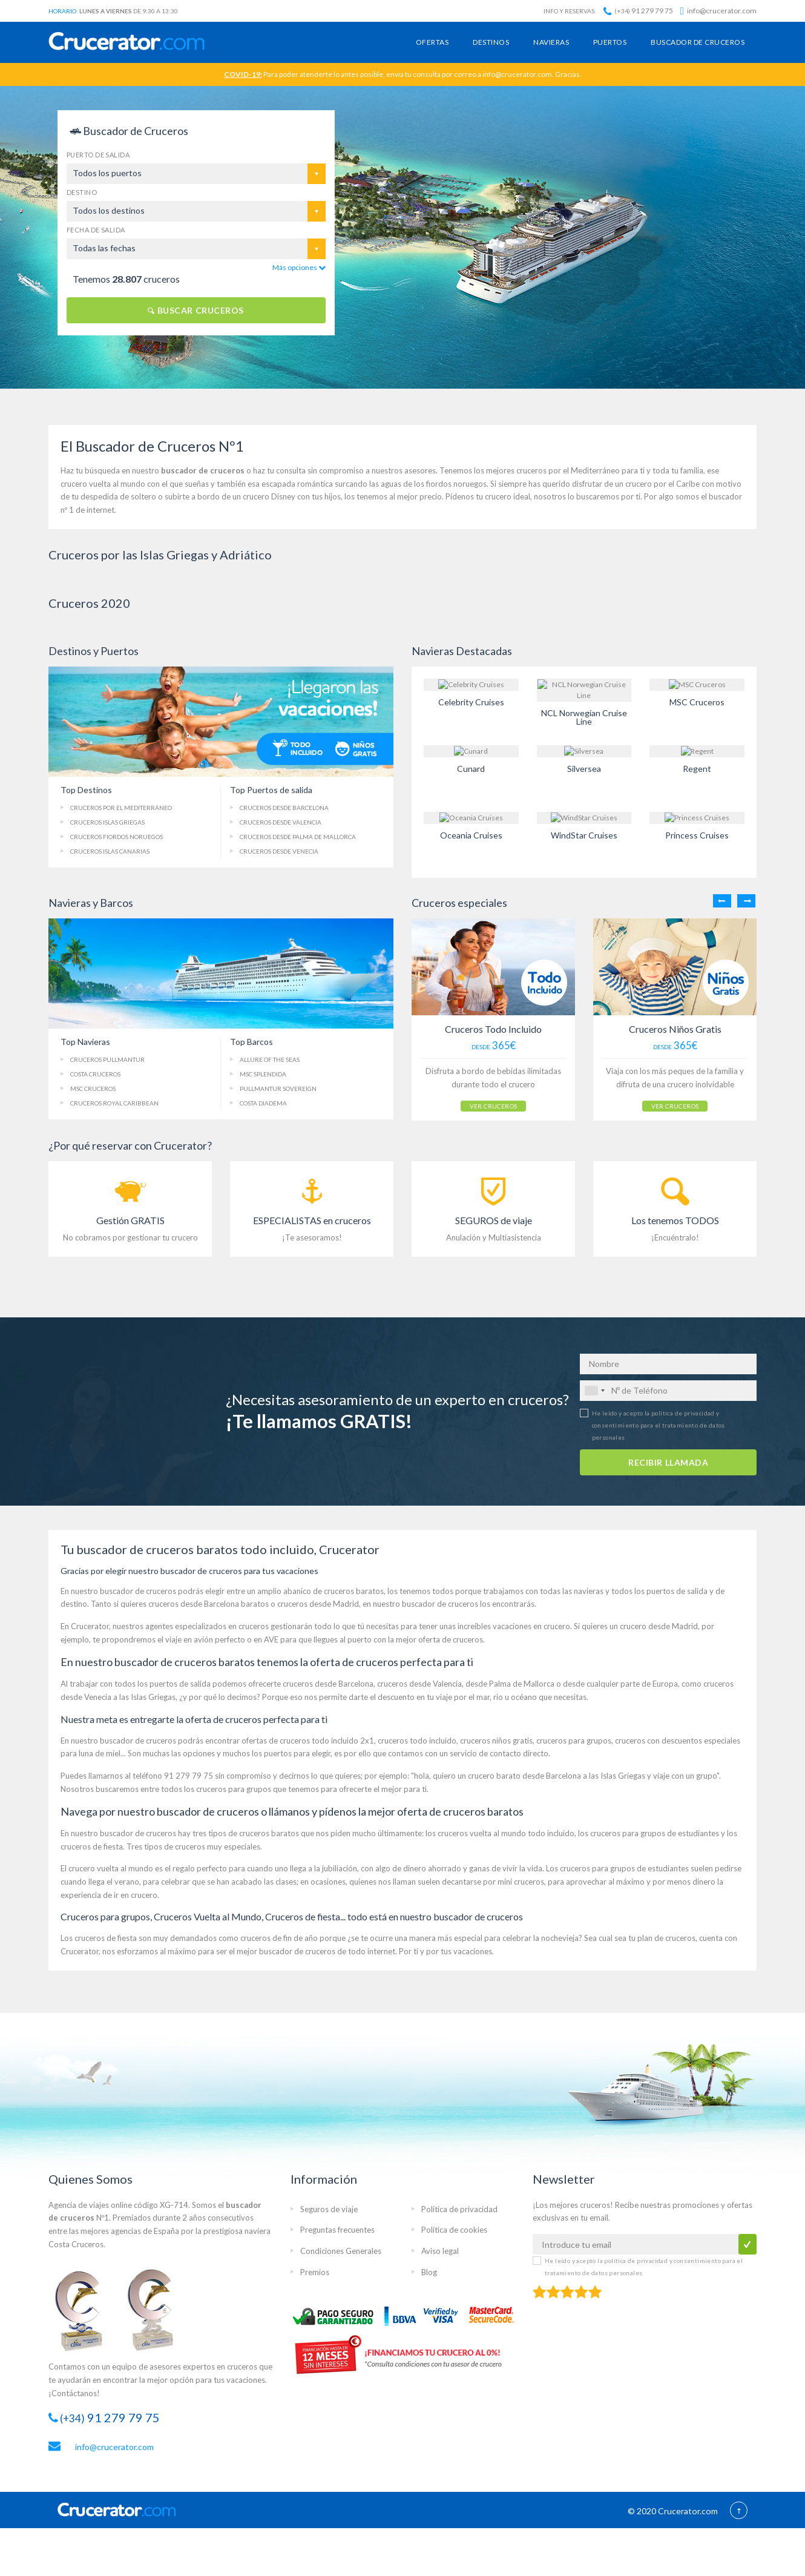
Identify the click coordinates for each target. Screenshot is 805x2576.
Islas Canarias (110, 851)
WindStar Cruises (584, 835)
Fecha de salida (96, 230)
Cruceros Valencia (280, 822)
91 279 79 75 (638, 10)
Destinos (491, 42)
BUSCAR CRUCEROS (196, 310)
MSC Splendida (263, 1074)
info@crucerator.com (718, 10)
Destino (82, 192)
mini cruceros (521, 1880)
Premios (314, 2270)
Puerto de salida (98, 155)
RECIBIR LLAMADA (668, 1460)
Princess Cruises (697, 835)
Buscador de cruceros (697, 42)
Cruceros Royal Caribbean (114, 1103)
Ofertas (432, 42)
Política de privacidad (459, 2207)
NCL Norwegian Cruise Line (584, 717)
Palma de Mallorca (298, 836)
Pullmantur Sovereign (278, 1088)
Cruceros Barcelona (284, 807)
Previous (722, 901)
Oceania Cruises (471, 835)
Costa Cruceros (95, 1074)
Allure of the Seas (270, 1059)
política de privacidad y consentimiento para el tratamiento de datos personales (658, 1423)
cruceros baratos (354, 1589)
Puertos (609, 42)
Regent (697, 768)
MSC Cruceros (696, 702)
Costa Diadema (263, 1103)
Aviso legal (440, 2250)
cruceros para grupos (573, 1739)
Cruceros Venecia (279, 851)
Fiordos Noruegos (116, 836)
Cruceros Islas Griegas (107, 822)
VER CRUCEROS (478, 1101)
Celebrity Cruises (471, 702)
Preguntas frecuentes (337, 2228)
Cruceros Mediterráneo (121, 807)
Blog (429, 2270)
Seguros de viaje (329, 2207)
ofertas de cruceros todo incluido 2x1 (308, 1739)
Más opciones (299, 267)
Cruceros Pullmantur (107, 1059)
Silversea (584, 768)
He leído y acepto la (658, 1423)
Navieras (551, 42)
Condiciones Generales (340, 2250)
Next (746, 901)
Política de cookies (454, 2228)
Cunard (471, 768)
